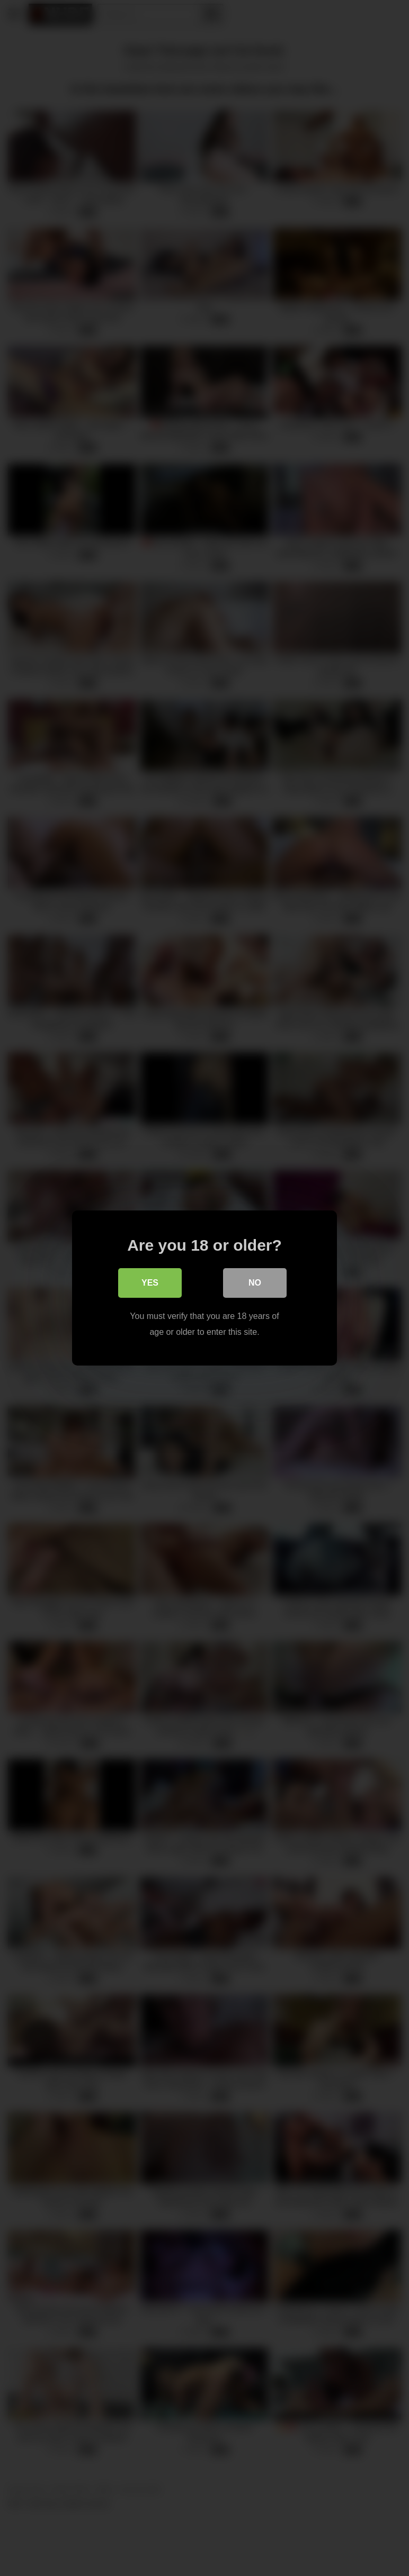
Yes (149, 1282)
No (254, 1282)
